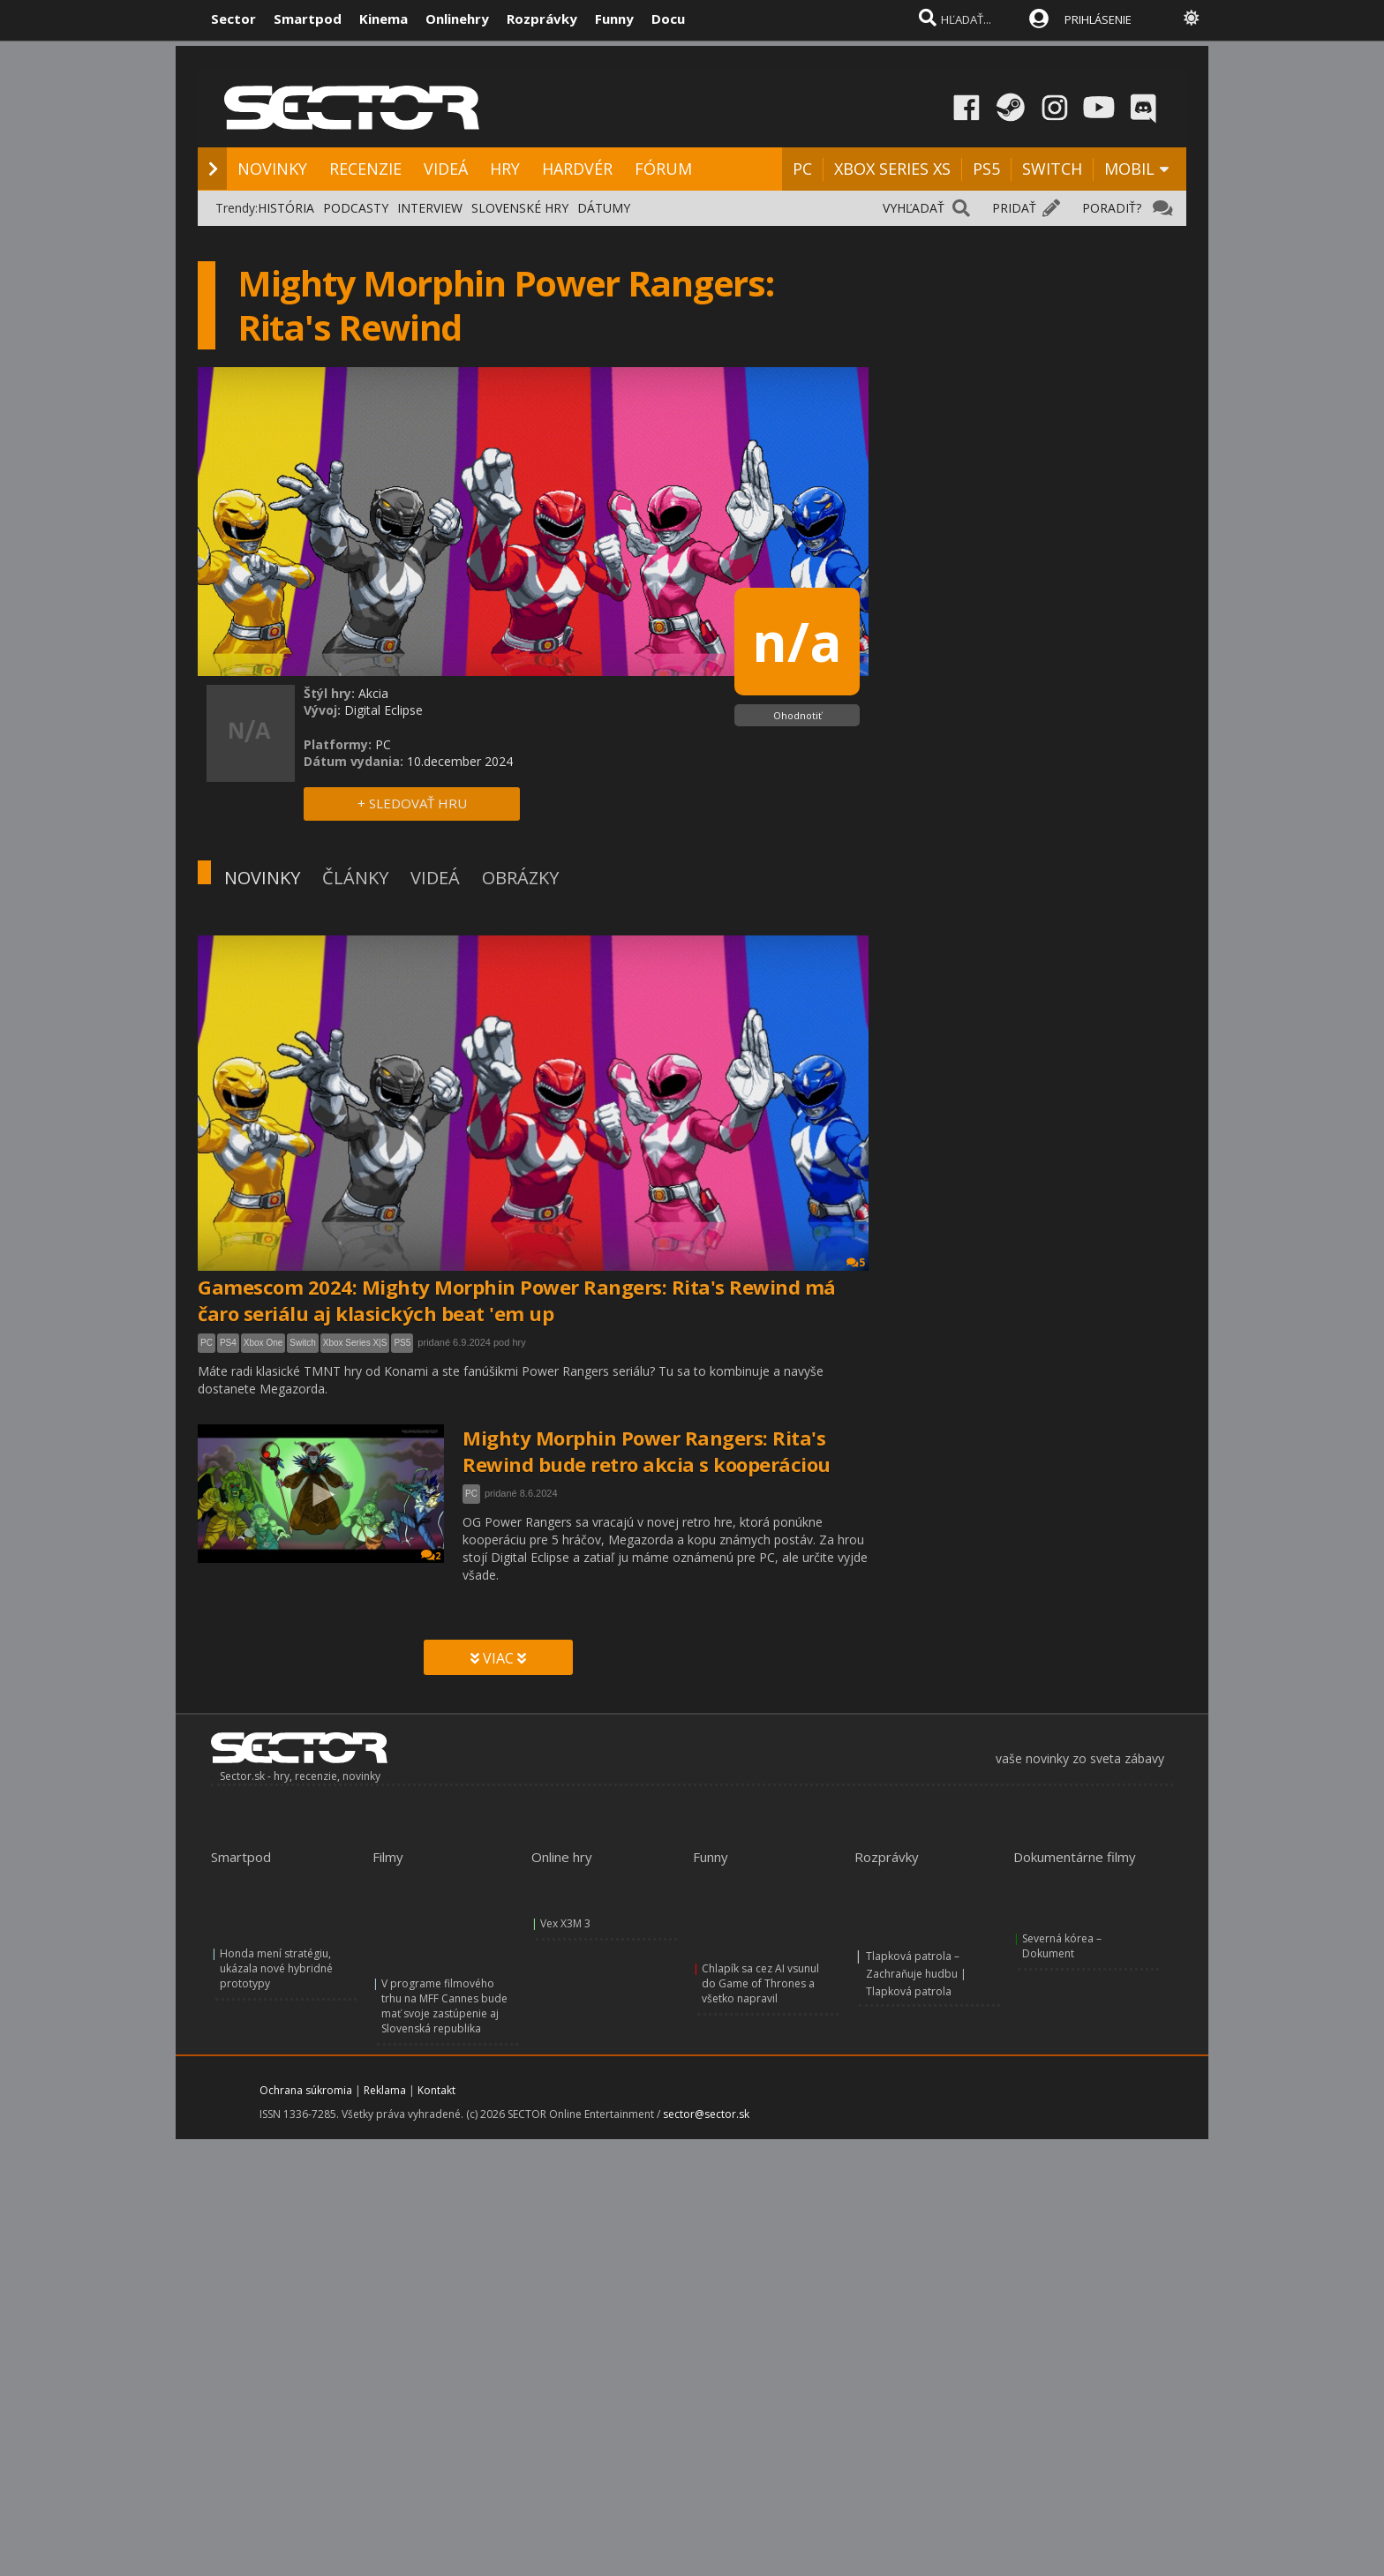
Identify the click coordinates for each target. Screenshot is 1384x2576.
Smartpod (308, 18)
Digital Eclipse (383, 710)
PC (802, 168)
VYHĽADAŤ (913, 207)
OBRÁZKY (520, 878)
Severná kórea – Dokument (1062, 1946)
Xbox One (263, 1343)
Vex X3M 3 (565, 1923)
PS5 (986, 168)
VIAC (498, 1658)
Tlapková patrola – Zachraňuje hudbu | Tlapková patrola (916, 1974)
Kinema (383, 18)
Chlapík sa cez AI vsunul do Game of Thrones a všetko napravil (760, 1983)
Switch (302, 1343)
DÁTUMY (603, 207)
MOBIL (1129, 168)
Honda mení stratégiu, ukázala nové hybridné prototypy (276, 1968)
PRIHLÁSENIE (1098, 19)
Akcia (373, 693)
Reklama (385, 2090)
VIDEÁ (446, 168)
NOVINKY (272, 168)
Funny (614, 18)
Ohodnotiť (797, 715)
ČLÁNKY (355, 878)
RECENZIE (365, 168)
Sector (233, 18)
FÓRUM (663, 168)
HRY (505, 168)
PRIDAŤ (1014, 207)
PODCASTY (355, 207)
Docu (668, 18)
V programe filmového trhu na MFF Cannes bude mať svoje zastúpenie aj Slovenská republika (444, 2006)
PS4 (228, 1343)
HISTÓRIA (286, 207)
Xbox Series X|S (355, 1343)
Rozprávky (542, 18)
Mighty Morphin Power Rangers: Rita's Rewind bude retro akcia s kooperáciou (647, 1450)
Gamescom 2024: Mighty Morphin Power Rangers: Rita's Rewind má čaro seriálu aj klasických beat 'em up (517, 1299)
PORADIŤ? (1111, 207)
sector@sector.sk (706, 2114)
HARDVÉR (577, 168)
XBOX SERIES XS (892, 168)
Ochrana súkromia (306, 2090)
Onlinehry (457, 18)
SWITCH (1052, 168)
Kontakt (436, 2090)
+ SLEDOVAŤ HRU (412, 803)
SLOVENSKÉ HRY (519, 207)
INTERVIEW (430, 207)
